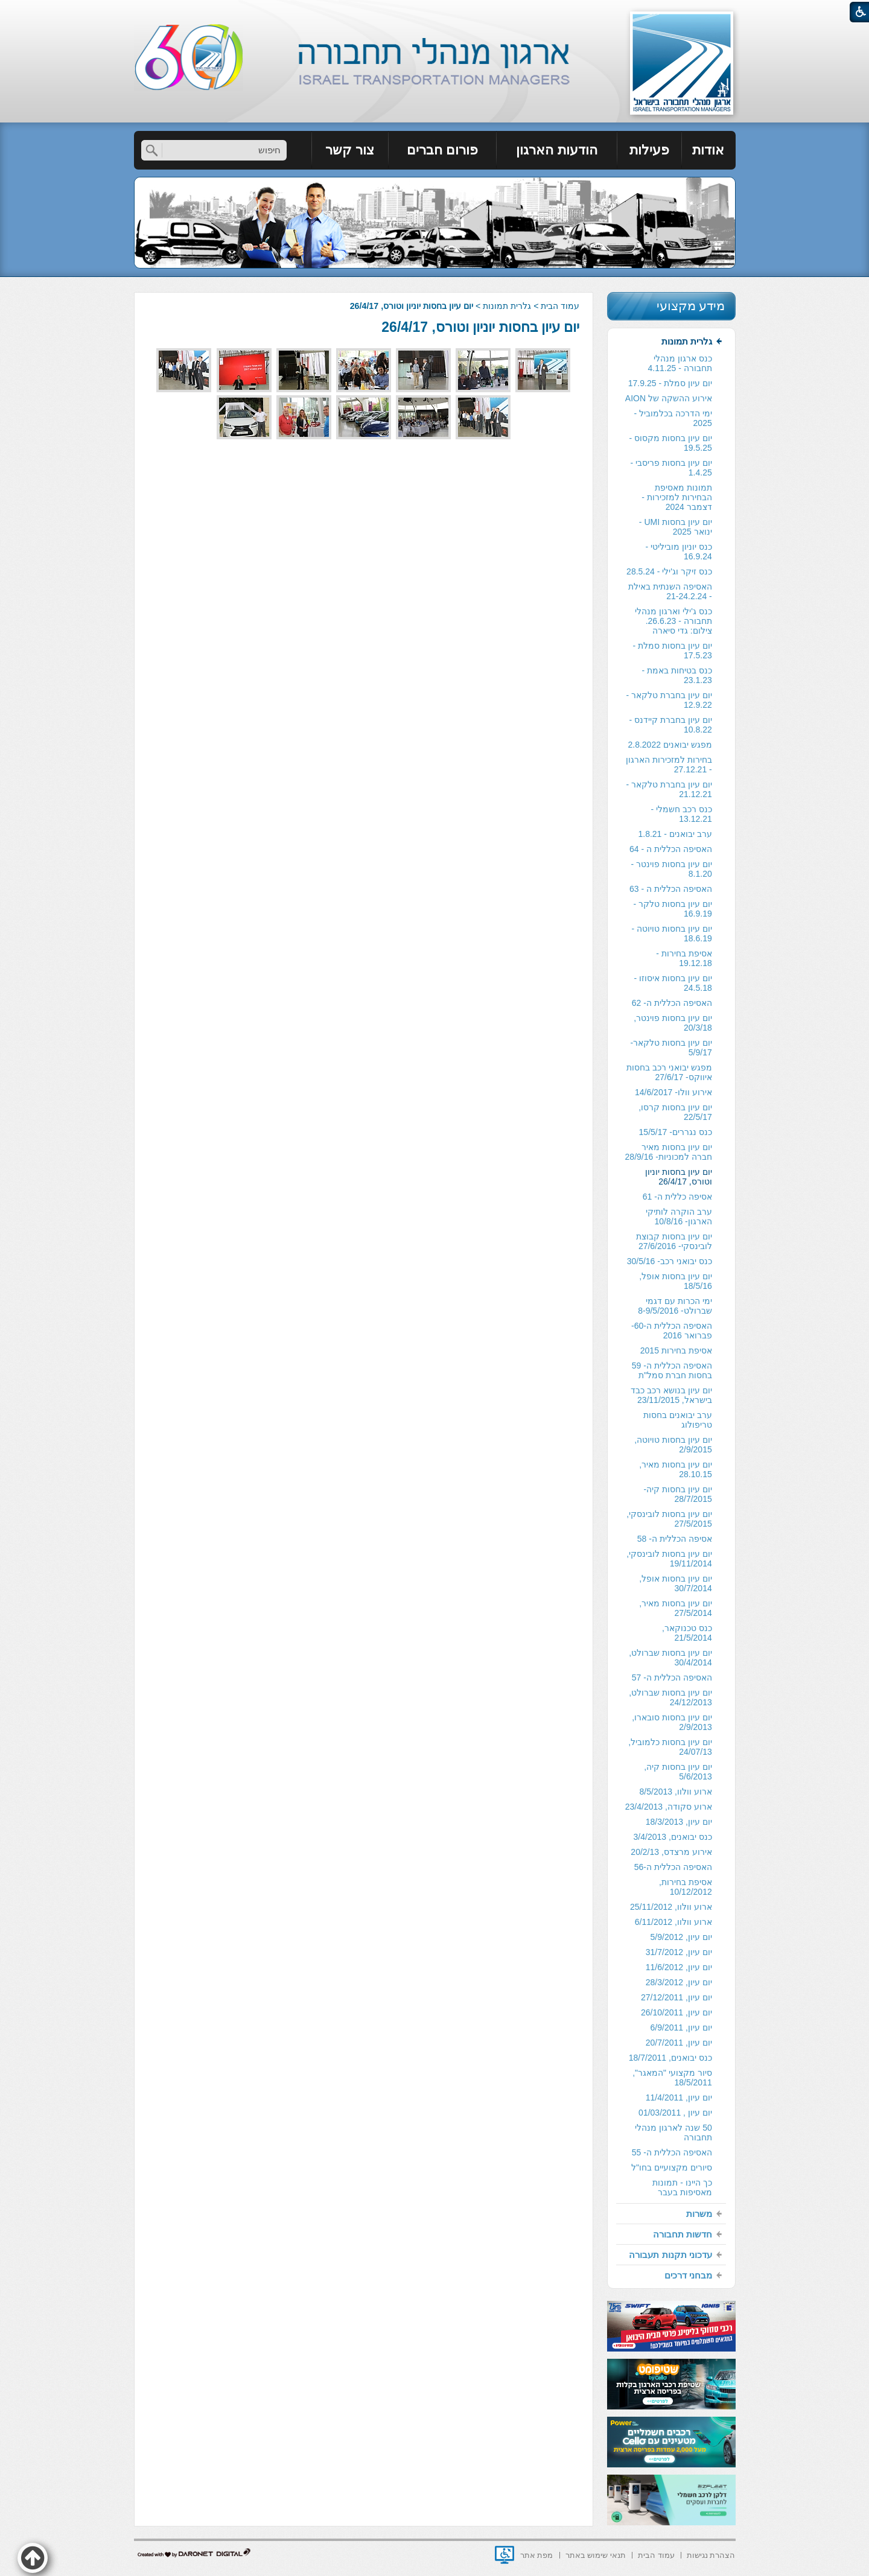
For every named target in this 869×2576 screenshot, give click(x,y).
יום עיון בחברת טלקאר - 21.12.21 (669, 789)
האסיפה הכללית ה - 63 (670, 889)
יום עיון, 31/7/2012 (679, 1952)
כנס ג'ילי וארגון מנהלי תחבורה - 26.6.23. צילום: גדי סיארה (673, 620)
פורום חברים (442, 149)
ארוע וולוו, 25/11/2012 (671, 1907)
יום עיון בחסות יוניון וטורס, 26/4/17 (480, 327)
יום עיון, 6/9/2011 (681, 2027)
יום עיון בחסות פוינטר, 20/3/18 (673, 1022)
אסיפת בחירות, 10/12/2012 (685, 1887)
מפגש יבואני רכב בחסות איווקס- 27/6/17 (669, 1072)
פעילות (649, 149)
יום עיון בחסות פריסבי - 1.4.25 (671, 467)
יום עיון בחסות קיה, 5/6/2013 (678, 1771)
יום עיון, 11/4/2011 (679, 2097)
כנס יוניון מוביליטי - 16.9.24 (678, 551)
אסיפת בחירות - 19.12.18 (683, 958)
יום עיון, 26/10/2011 (676, 2012)
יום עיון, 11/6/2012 (679, 1967)
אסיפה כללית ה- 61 (677, 1196)
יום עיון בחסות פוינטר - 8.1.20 (671, 869)
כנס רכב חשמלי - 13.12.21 (681, 814)
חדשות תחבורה (682, 2234)
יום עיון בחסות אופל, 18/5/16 (675, 1281)
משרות (699, 2214)
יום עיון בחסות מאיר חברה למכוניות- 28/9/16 (668, 1152)
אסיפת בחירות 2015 (676, 1350)
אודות (708, 149)
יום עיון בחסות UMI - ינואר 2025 (675, 526)
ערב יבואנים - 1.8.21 (674, 834)
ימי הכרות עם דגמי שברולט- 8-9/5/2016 (675, 1305)
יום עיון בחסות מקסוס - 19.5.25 (670, 443)
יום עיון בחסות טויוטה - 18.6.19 (672, 933)
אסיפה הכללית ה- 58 (674, 1539)
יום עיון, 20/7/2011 (679, 2042)
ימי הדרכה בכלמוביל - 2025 (672, 418)
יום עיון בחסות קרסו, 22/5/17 (675, 1112)
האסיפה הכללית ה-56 (673, 1867)
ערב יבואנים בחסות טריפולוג (677, 1420)
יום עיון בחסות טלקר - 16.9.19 (673, 908)
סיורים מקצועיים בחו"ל (671, 2167)
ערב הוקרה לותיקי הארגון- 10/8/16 (679, 1216)
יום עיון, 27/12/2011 (676, 1997)
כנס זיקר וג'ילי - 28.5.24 (669, 571)
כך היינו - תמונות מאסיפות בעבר (681, 2187)
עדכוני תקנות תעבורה (670, 2255)
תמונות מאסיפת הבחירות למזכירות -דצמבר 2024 (676, 497)
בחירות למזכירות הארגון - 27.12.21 (669, 764)
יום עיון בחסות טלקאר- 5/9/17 (670, 1047)
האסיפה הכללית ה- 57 (672, 1677)
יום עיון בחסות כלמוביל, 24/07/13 (670, 1747)
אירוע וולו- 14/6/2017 (673, 1092)
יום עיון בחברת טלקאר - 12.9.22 (669, 700)
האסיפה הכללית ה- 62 (672, 1003)
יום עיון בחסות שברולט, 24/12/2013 (670, 1697)
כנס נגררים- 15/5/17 (675, 1132)
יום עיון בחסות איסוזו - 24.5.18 (673, 983)
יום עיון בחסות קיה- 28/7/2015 (677, 1494)
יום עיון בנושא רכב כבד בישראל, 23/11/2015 (671, 1395)
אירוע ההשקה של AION (668, 398)
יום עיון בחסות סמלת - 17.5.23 (672, 650)
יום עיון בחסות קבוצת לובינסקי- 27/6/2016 (674, 1241)
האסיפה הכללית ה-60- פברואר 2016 (671, 1330)
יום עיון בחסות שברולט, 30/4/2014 (670, 1657)
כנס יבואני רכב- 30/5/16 (669, 1261)
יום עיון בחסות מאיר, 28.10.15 (675, 1469)
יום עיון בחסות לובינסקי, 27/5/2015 (669, 1518)
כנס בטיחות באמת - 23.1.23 (676, 675)
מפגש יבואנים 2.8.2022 (669, 744)
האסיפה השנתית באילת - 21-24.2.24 (670, 591)
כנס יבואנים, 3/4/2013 (673, 1837)
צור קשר (349, 149)
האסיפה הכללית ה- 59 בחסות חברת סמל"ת (672, 1370)
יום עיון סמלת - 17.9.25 (670, 383)
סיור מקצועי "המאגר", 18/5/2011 (672, 2077)
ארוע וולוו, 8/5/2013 (676, 1791)
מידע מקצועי (691, 306)
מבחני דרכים (688, 2275)
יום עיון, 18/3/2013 (679, 1822)
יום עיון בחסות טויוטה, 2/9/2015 (673, 1444)
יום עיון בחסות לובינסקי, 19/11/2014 (669, 1558)
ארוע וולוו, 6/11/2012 (673, 1922)
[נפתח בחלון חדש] (504, 2555)
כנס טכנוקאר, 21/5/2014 (687, 1633)
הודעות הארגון (556, 149)
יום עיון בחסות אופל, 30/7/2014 (675, 1583)
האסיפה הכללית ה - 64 (670, 849)
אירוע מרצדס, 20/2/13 (671, 1852)
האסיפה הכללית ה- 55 (672, 2152)
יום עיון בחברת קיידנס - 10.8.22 (670, 724)
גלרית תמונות (507, 306)
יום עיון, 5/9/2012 (681, 1937)
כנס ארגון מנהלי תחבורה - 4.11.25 (680, 363)
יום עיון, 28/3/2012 (679, 1982)
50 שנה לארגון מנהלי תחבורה (673, 2132)
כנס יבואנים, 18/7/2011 (670, 2057)
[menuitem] (709, 150)
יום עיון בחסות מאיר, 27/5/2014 (675, 1608)
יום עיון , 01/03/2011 (675, 2112)
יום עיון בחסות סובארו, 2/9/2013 (672, 1722)
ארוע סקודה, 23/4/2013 (668, 1806)
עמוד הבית (560, 306)
